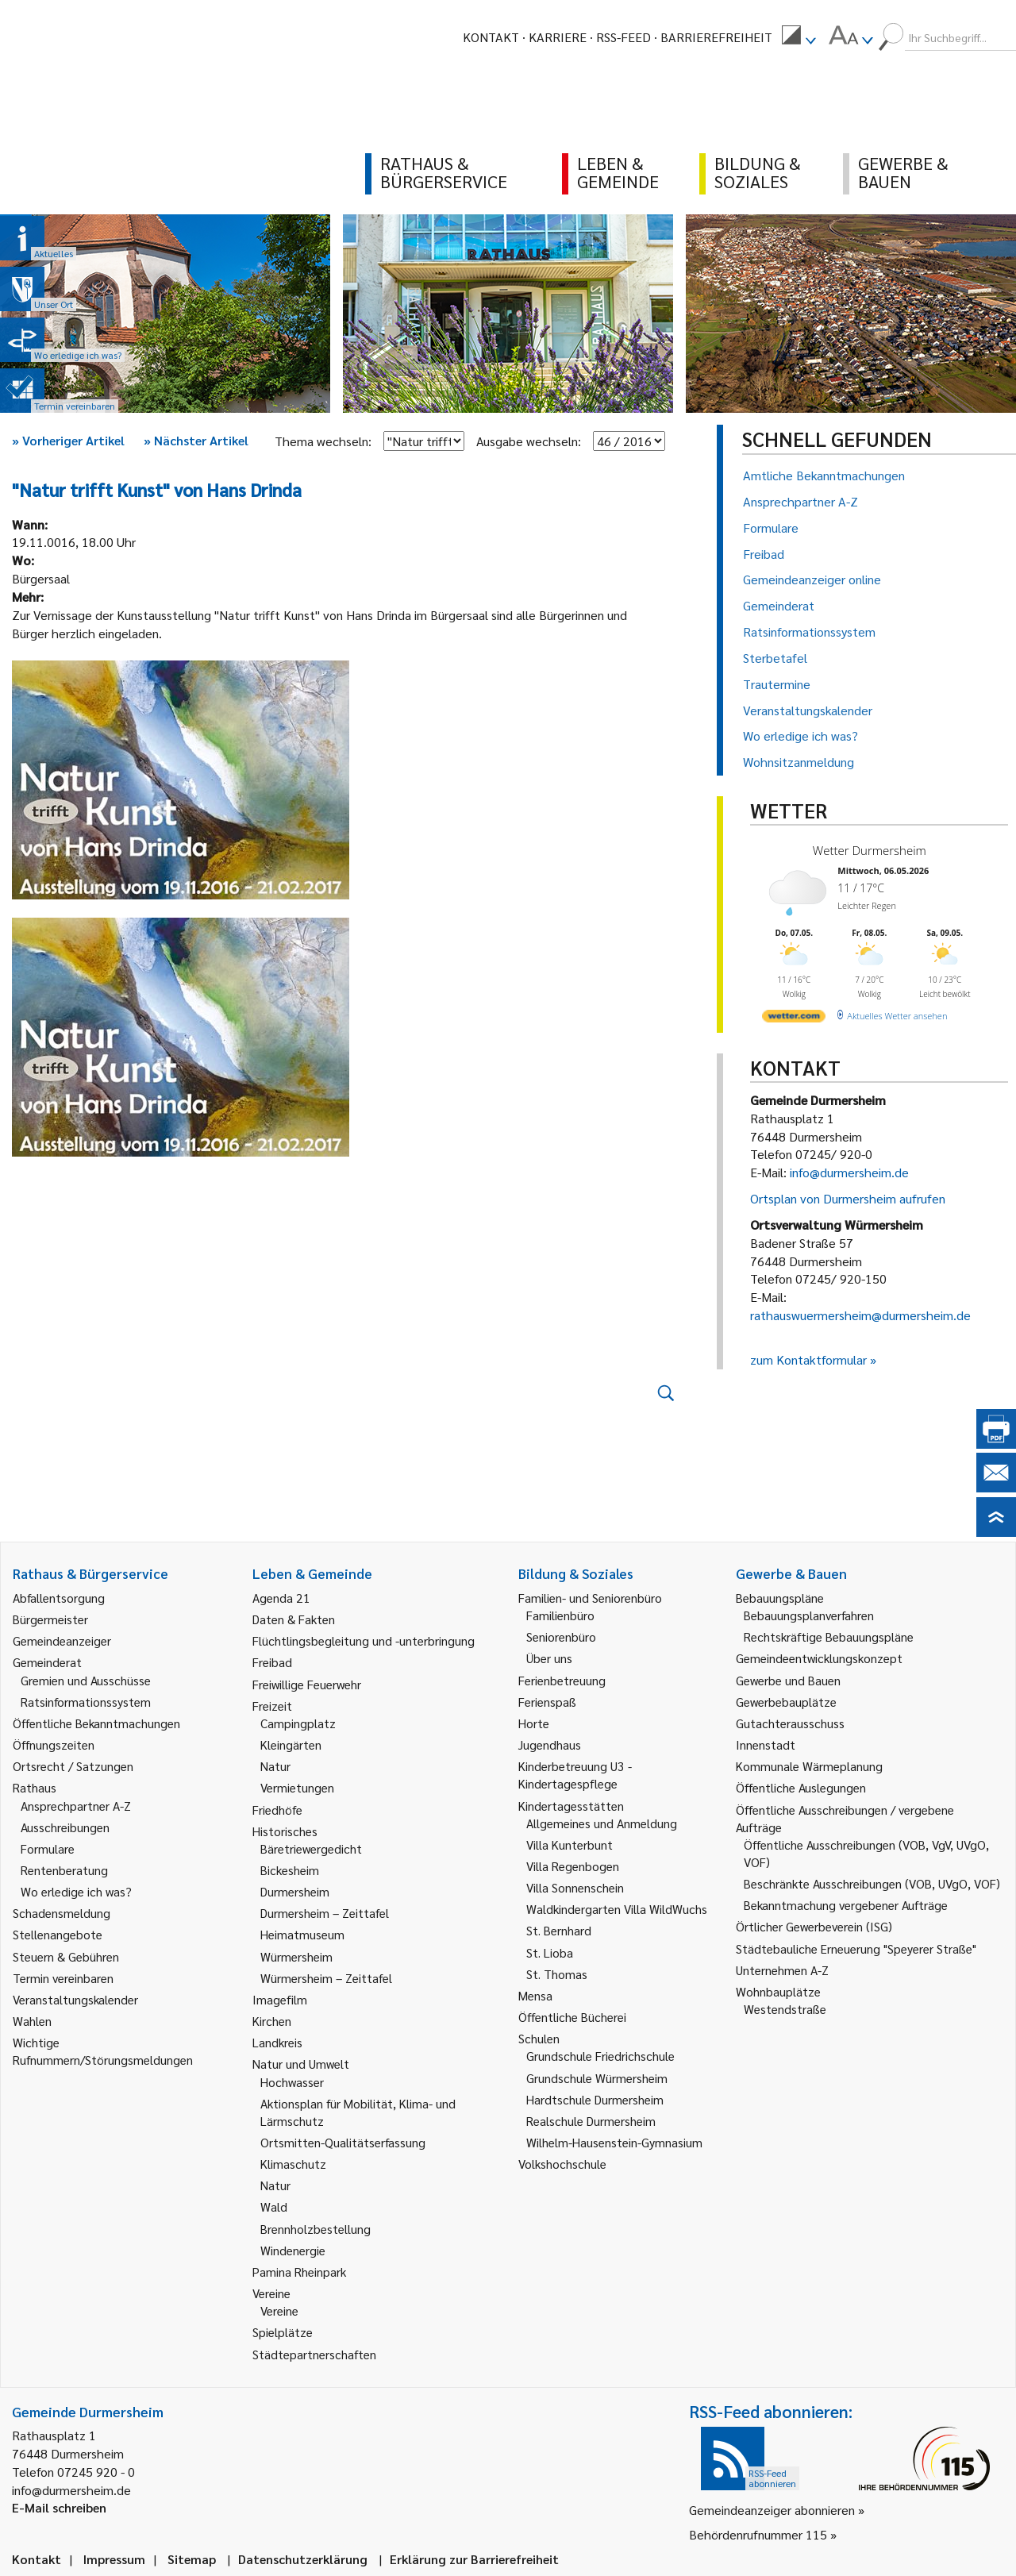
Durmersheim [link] (294, 1891)
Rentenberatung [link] (64, 1870)
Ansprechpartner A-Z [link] (76, 1805)
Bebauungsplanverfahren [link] (809, 1615)
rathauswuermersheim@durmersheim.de (860, 1315)
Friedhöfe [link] (277, 1809)
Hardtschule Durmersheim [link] (595, 2099)
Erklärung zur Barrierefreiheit (474, 2559)
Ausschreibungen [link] (65, 1827)
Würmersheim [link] (296, 1956)
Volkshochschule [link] (562, 2163)
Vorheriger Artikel (68, 440)
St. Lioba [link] (549, 1952)
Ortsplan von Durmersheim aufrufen (847, 1198)
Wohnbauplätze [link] (778, 1991)
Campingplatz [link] (298, 1723)
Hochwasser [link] (292, 2082)
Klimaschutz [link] (293, 2163)
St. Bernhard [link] (558, 1930)
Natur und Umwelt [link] (300, 2063)
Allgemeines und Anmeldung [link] (601, 1823)
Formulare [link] (48, 1848)
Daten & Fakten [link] (293, 1619)
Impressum (114, 2559)
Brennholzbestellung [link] (315, 2228)
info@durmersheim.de (849, 1172)
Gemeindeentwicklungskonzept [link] (819, 1658)
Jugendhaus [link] (549, 1744)
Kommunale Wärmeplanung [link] (809, 1766)
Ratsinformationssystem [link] (86, 1701)
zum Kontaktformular (808, 1359)
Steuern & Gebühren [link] (66, 1956)
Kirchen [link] (271, 2020)
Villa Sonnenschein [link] (575, 1887)
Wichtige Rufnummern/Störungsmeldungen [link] (103, 2051)
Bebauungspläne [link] (780, 1597)
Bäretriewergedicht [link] (311, 1848)
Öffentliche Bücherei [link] (572, 2016)
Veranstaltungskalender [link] (75, 1999)
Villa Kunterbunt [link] (569, 1844)
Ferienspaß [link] (547, 1701)
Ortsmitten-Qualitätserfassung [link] (342, 2142)
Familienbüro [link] (560, 1615)
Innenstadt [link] (765, 1744)
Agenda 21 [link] (281, 1597)
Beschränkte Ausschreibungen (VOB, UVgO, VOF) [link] (872, 1883)
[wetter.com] (794, 1019)
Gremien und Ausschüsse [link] (86, 1680)
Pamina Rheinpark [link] (299, 2271)
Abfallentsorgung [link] (59, 1597)
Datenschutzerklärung (303, 2559)
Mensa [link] (535, 1995)
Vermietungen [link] (297, 1787)
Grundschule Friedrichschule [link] (600, 2055)
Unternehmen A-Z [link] (782, 1970)
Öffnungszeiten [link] (53, 1744)
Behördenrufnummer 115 (758, 2534)
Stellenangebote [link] (57, 1934)
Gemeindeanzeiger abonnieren (772, 2509)
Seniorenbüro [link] (561, 1636)
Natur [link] (275, 1766)
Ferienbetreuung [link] (562, 1680)
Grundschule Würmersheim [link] (597, 2078)
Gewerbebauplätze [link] (786, 1701)
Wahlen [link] (32, 2020)
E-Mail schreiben (59, 2507)
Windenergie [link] (292, 2250)
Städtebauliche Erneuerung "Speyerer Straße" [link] (856, 1948)
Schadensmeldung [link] (61, 1912)
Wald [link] (273, 2206)
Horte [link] (533, 1723)
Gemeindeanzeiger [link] (62, 1640)
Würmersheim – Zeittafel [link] (326, 1978)
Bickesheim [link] (289, 1870)
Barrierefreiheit (716, 37)
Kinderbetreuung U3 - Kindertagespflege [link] (575, 1775)
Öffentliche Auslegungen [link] (801, 1787)
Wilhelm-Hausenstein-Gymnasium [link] (614, 2142)
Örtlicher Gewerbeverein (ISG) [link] (814, 1926)
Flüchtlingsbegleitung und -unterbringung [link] (363, 1640)
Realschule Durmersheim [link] (591, 2120)
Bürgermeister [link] (50, 1619)
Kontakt (491, 37)
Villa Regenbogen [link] (572, 1866)
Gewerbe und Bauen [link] (788, 1680)
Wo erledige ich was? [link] (76, 1891)
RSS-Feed (623, 37)
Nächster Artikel (196, 440)
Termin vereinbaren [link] (63, 1978)
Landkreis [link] (277, 2042)
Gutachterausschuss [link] (790, 1723)
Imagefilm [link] (279, 1999)
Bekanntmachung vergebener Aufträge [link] (846, 1904)
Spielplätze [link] (282, 2332)
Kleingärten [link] (290, 1744)
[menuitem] (798, 37)
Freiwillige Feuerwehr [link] (306, 1684)
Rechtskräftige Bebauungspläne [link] (829, 1636)
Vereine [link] (279, 2310)
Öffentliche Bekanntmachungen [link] (96, 1723)
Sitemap (191, 2559)
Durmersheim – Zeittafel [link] (324, 1912)
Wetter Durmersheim (869, 850)
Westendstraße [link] (785, 2008)
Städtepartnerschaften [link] (314, 2354)
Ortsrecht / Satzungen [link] (73, 1766)
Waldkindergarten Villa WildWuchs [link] (616, 1908)
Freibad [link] (272, 1662)
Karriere (558, 37)
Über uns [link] (549, 1658)
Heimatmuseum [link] (302, 1934)
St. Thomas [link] (556, 1974)
